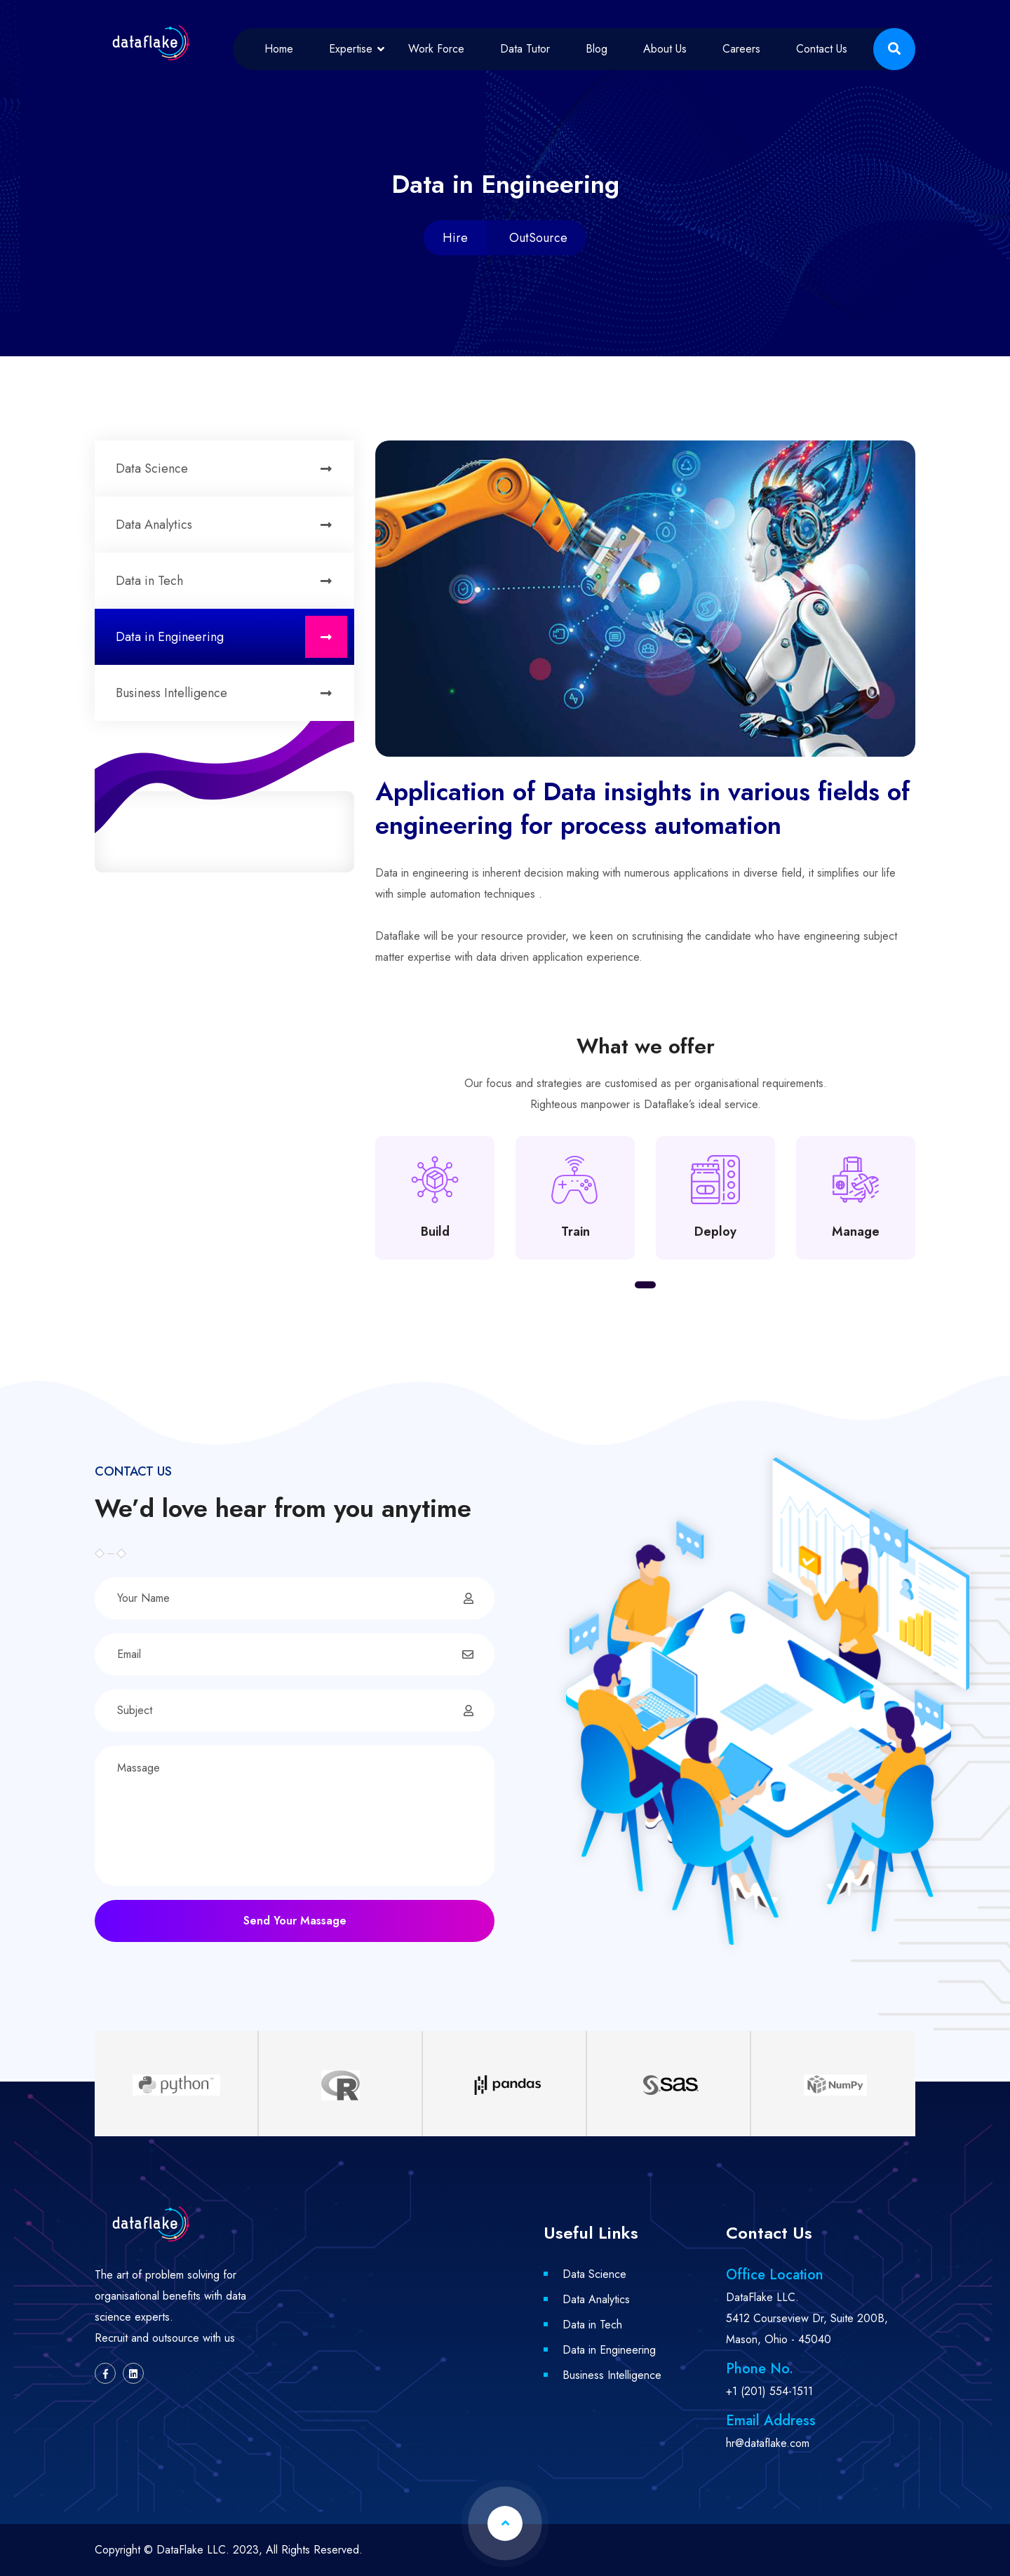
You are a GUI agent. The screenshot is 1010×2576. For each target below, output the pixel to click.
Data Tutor (525, 49)
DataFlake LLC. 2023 (207, 2550)
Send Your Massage (294, 1921)
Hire (455, 238)
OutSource (538, 238)
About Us (665, 49)
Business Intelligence (231, 693)
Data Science (231, 468)
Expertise (350, 49)
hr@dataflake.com (767, 2443)
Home (278, 49)
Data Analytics (231, 525)
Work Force (436, 49)
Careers (741, 49)
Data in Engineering (231, 637)
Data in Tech (231, 581)
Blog (596, 49)
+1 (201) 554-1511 (769, 2391)
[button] (645, 1284)
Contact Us (821, 49)
